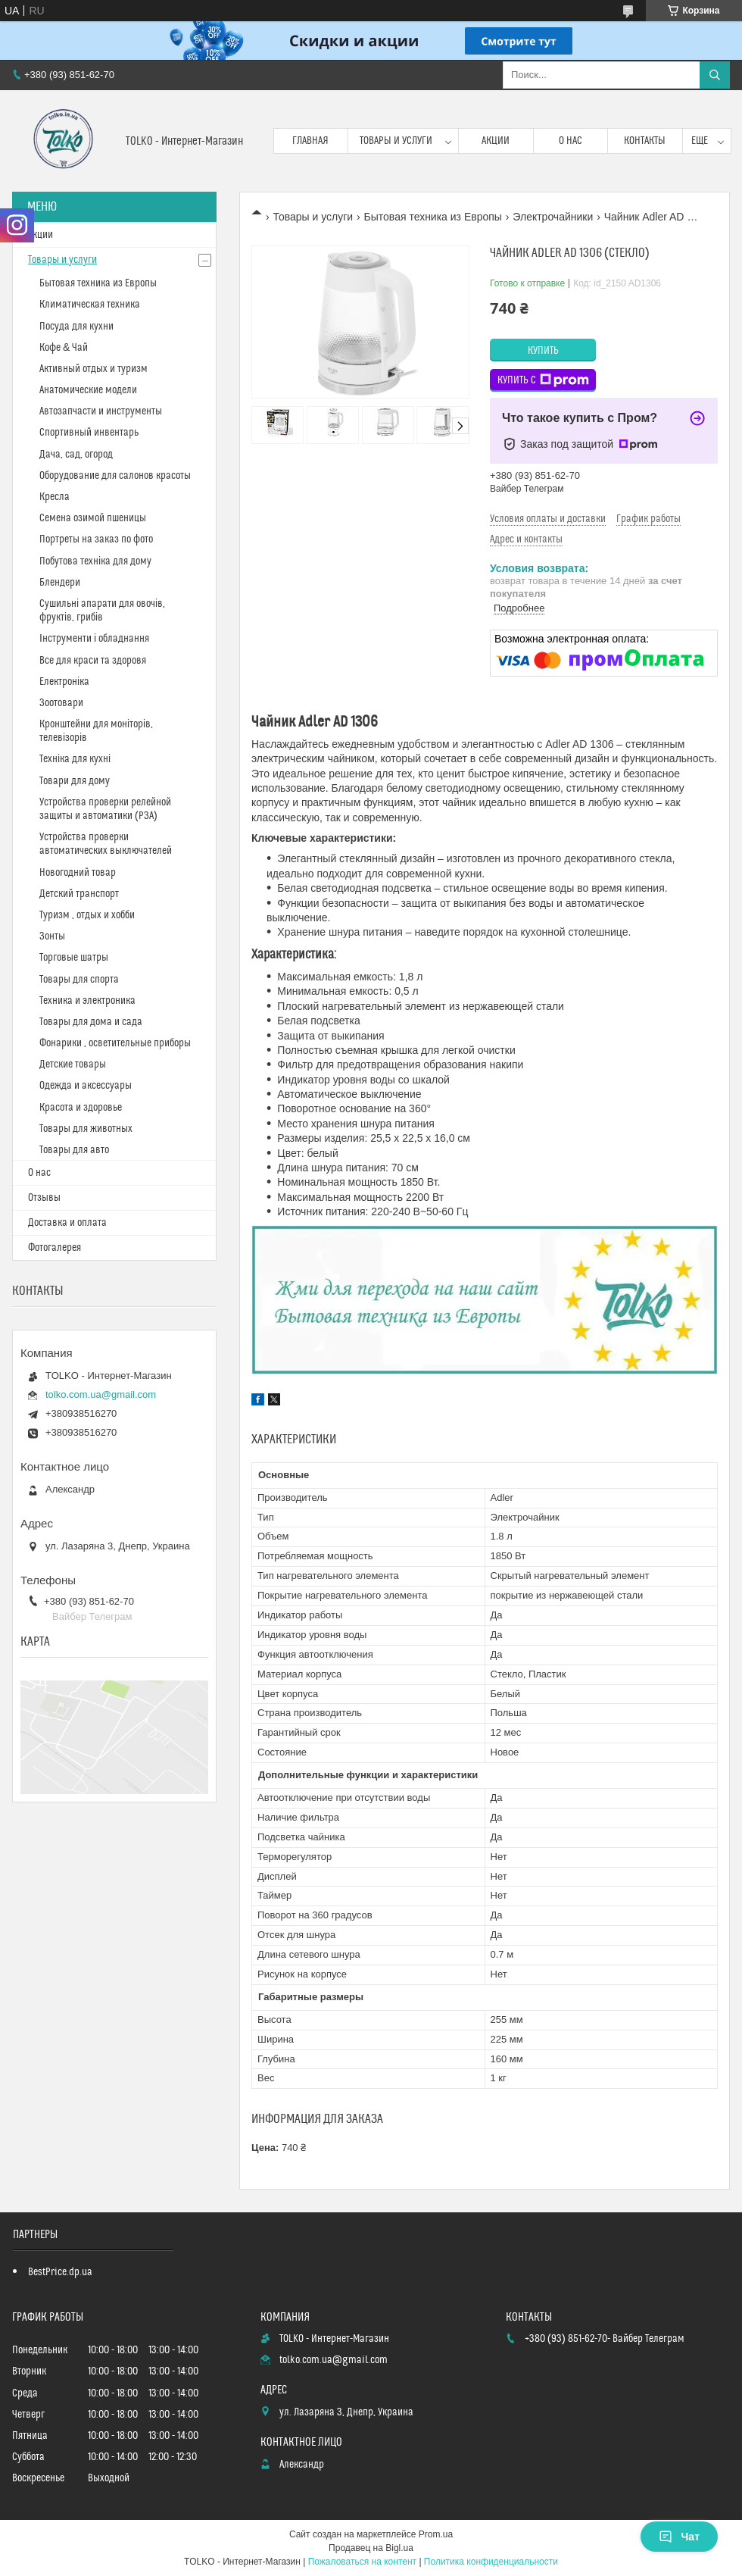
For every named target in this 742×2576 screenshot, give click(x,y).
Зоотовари (61, 703)
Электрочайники (553, 217)
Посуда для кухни (76, 326)
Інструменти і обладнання (94, 639)
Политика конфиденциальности (491, 2561)
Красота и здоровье (80, 1108)
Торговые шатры (73, 958)
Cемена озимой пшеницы (92, 518)
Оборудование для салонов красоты (115, 476)
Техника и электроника (87, 1001)
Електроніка (64, 682)
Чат (679, 2536)
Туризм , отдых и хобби (87, 915)
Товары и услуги (396, 141)
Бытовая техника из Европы (433, 217)
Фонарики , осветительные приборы (115, 1043)
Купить (543, 351)
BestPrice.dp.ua (60, 2272)
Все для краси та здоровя (92, 661)
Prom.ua (436, 2534)
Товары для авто (74, 1150)
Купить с (543, 380)
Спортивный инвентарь (89, 433)
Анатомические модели (88, 390)
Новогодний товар (77, 873)
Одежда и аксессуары (85, 1086)
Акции (496, 141)
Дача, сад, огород (76, 455)
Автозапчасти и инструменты (100, 411)
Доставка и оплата (67, 1223)
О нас (570, 141)
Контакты (645, 141)
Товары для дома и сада (90, 1022)
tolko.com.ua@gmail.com (100, 1394)
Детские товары (72, 1064)
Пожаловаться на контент (362, 2561)
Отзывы (44, 1198)
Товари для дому (74, 781)
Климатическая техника (89, 305)
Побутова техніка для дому (95, 561)
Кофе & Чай (63, 348)
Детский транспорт (79, 894)
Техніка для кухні (75, 759)
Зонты (52, 936)
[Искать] (715, 75)
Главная (310, 141)
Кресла (54, 497)
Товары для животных (85, 1129)
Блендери (59, 583)
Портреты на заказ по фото (96, 539)
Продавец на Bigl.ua (371, 2548)
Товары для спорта (79, 980)
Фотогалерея (54, 1248)
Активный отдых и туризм (93, 369)
